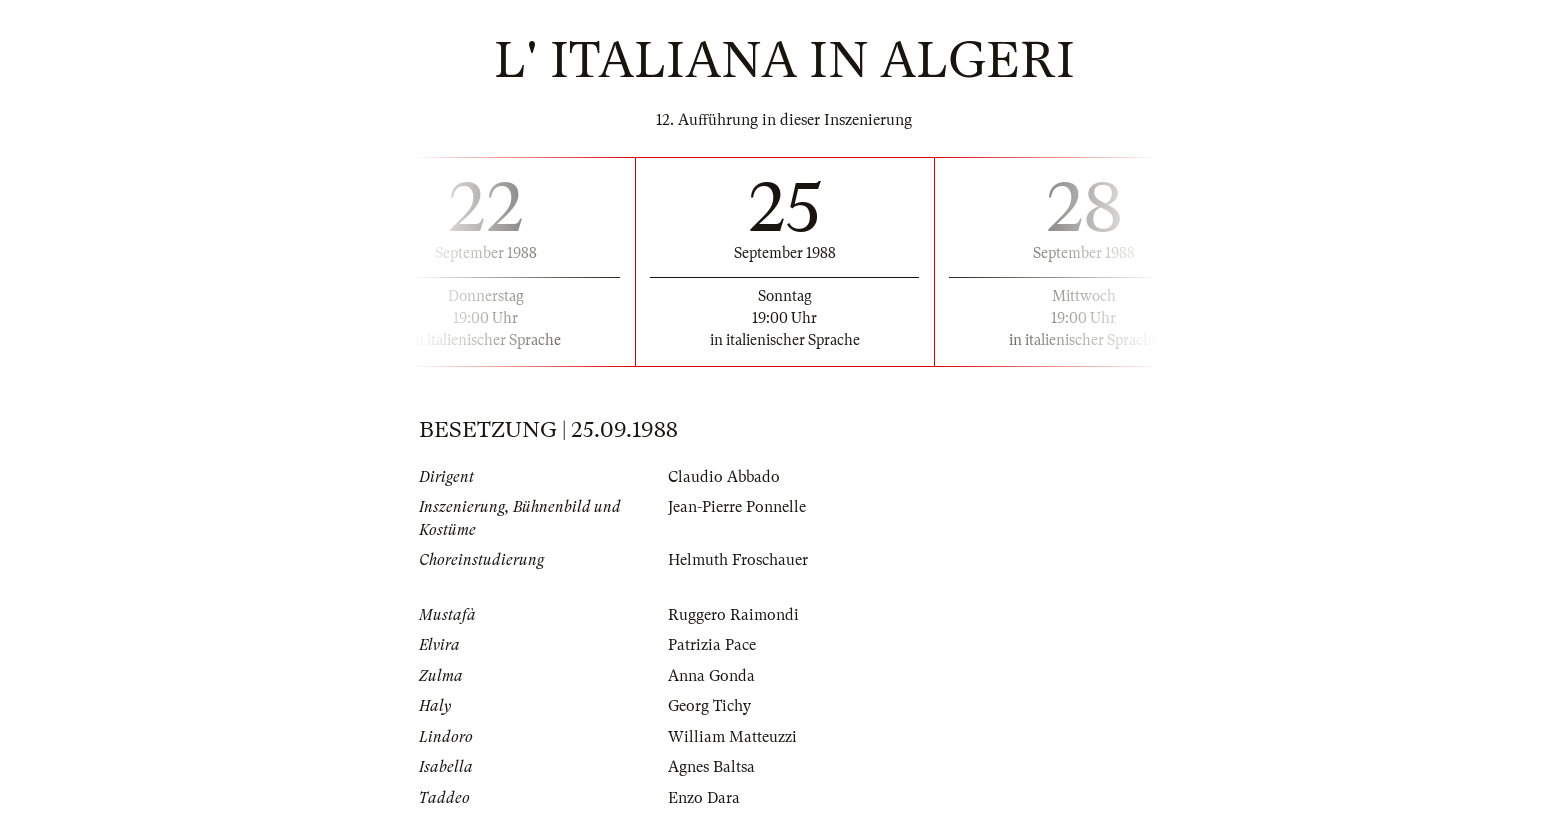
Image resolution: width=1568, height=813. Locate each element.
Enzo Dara (704, 798)
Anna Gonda (711, 676)
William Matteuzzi (732, 737)
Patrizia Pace (712, 645)
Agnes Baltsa (711, 767)
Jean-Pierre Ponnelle (737, 507)
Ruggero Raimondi (733, 615)
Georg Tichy (709, 706)
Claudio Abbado (724, 477)
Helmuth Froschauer (738, 560)
